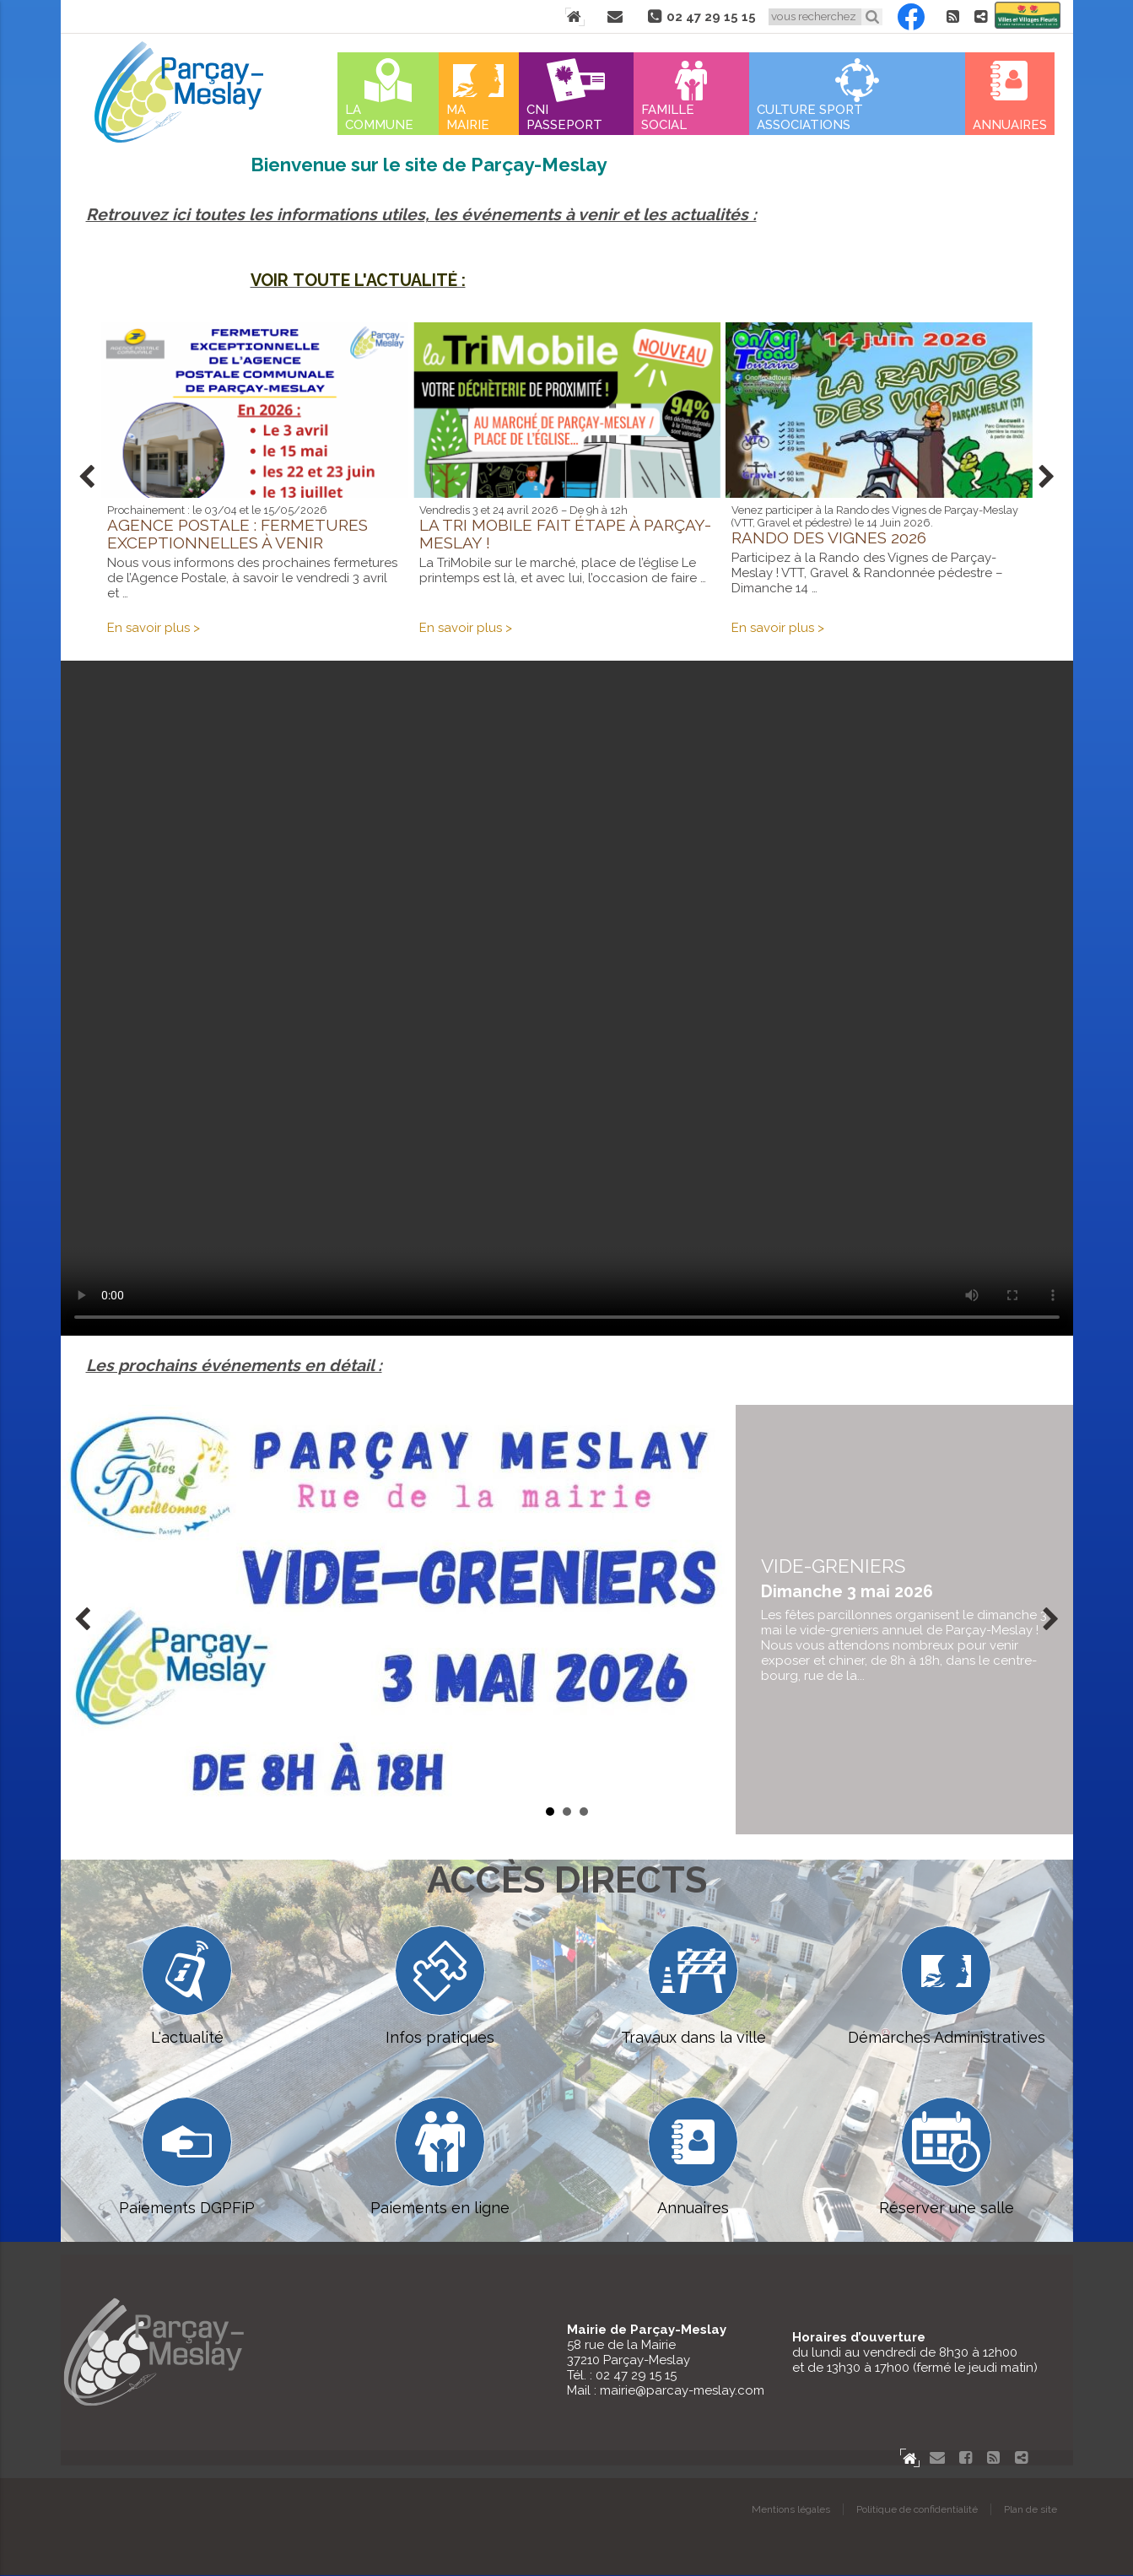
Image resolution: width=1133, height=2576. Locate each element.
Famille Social (667, 117)
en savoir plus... (904, 1619)
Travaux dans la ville (693, 1985)
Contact (615, 16)
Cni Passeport (564, 117)
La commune (379, 117)
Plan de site (1030, 2510)
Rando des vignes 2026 (828, 537)
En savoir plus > (153, 627)
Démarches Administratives (946, 1985)
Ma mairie (467, 117)
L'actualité (187, 1985)
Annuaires (1010, 124)
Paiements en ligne (440, 2157)
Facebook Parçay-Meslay (911, 16)
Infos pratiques (440, 1985)
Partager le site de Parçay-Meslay (981, 16)
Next (1046, 477)
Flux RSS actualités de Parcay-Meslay (953, 16)
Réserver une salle (946, 2157)
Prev (86, 477)
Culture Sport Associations (810, 117)
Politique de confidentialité (917, 2510)
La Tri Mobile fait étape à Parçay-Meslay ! (565, 534)
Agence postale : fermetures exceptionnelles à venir (237, 534)
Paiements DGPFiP (187, 2157)
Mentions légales (791, 2510)
